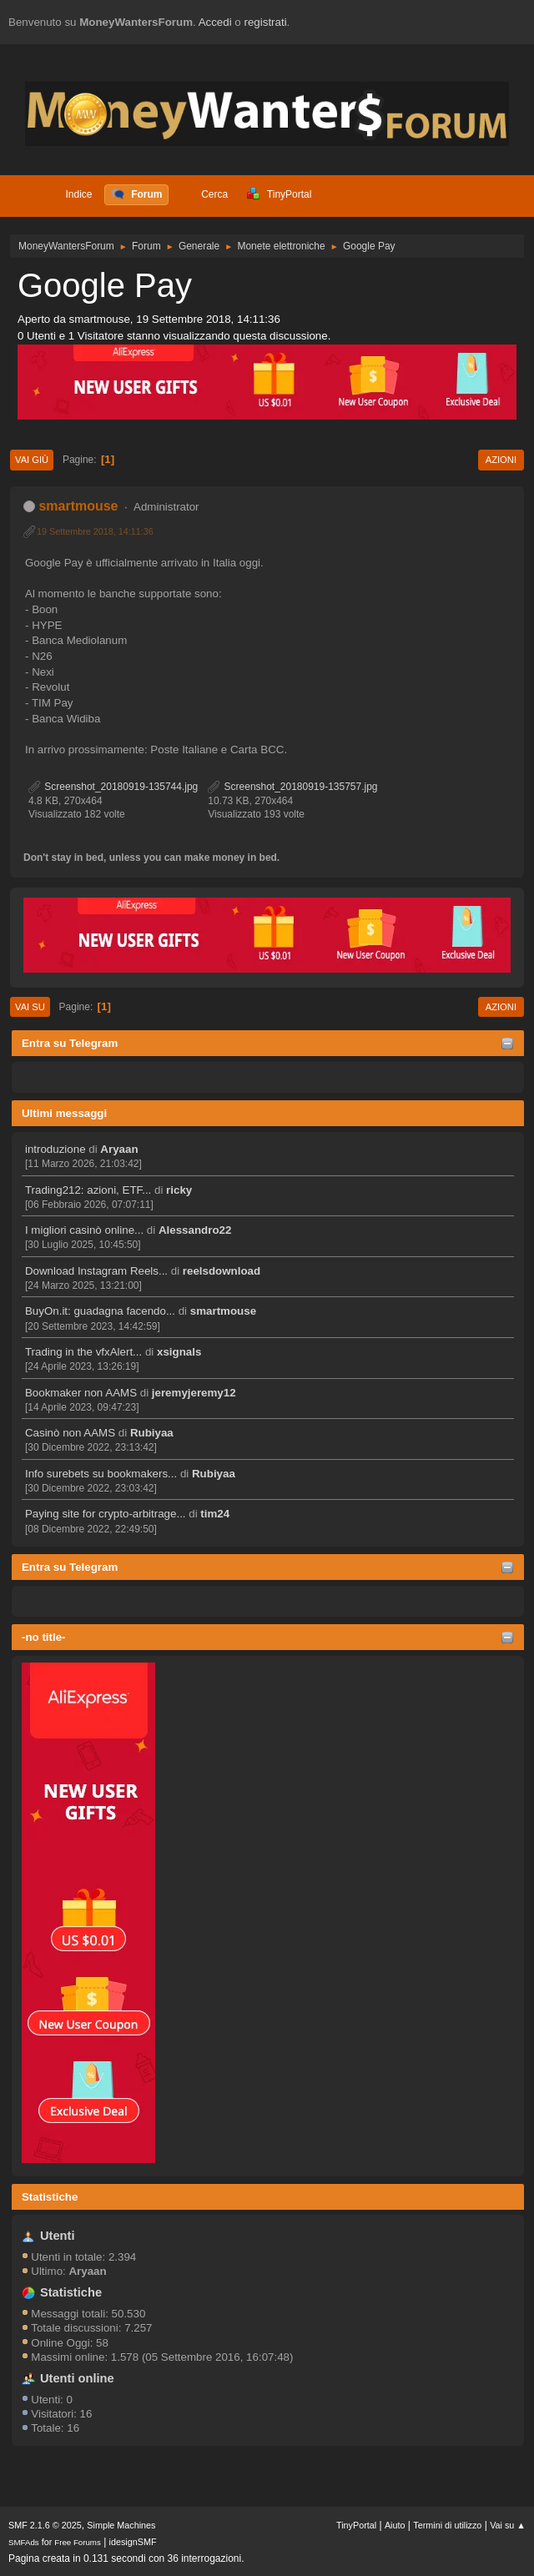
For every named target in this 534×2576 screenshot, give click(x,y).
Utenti (57, 2235)
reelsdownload (221, 1271)
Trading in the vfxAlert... (83, 1352)
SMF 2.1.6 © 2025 (45, 2525)
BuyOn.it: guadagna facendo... (100, 1311)
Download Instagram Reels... (96, 1271)
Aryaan (119, 1149)
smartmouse (223, 1311)
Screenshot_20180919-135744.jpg (113, 786)
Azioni (501, 460)
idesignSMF (133, 2542)
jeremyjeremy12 (194, 1392)
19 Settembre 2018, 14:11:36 (95, 531)
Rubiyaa (152, 1432)
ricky (179, 1190)
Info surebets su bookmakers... (101, 1473)
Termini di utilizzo (447, 2525)
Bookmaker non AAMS (81, 1392)
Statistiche (50, 2197)
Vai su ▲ (508, 2525)
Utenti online (77, 2378)
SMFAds (23, 2542)
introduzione (55, 1149)
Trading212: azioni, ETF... (88, 1190)
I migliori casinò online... (84, 1230)
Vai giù (31, 460)
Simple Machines (121, 2525)
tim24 (214, 1513)
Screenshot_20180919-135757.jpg (292, 786)
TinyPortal (356, 2525)
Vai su (30, 1007)
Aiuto (395, 2525)
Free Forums (77, 2542)
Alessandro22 (195, 1230)
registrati (265, 22)
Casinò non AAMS (70, 1432)
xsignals (179, 1352)
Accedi (215, 22)
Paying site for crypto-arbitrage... (105, 1513)
